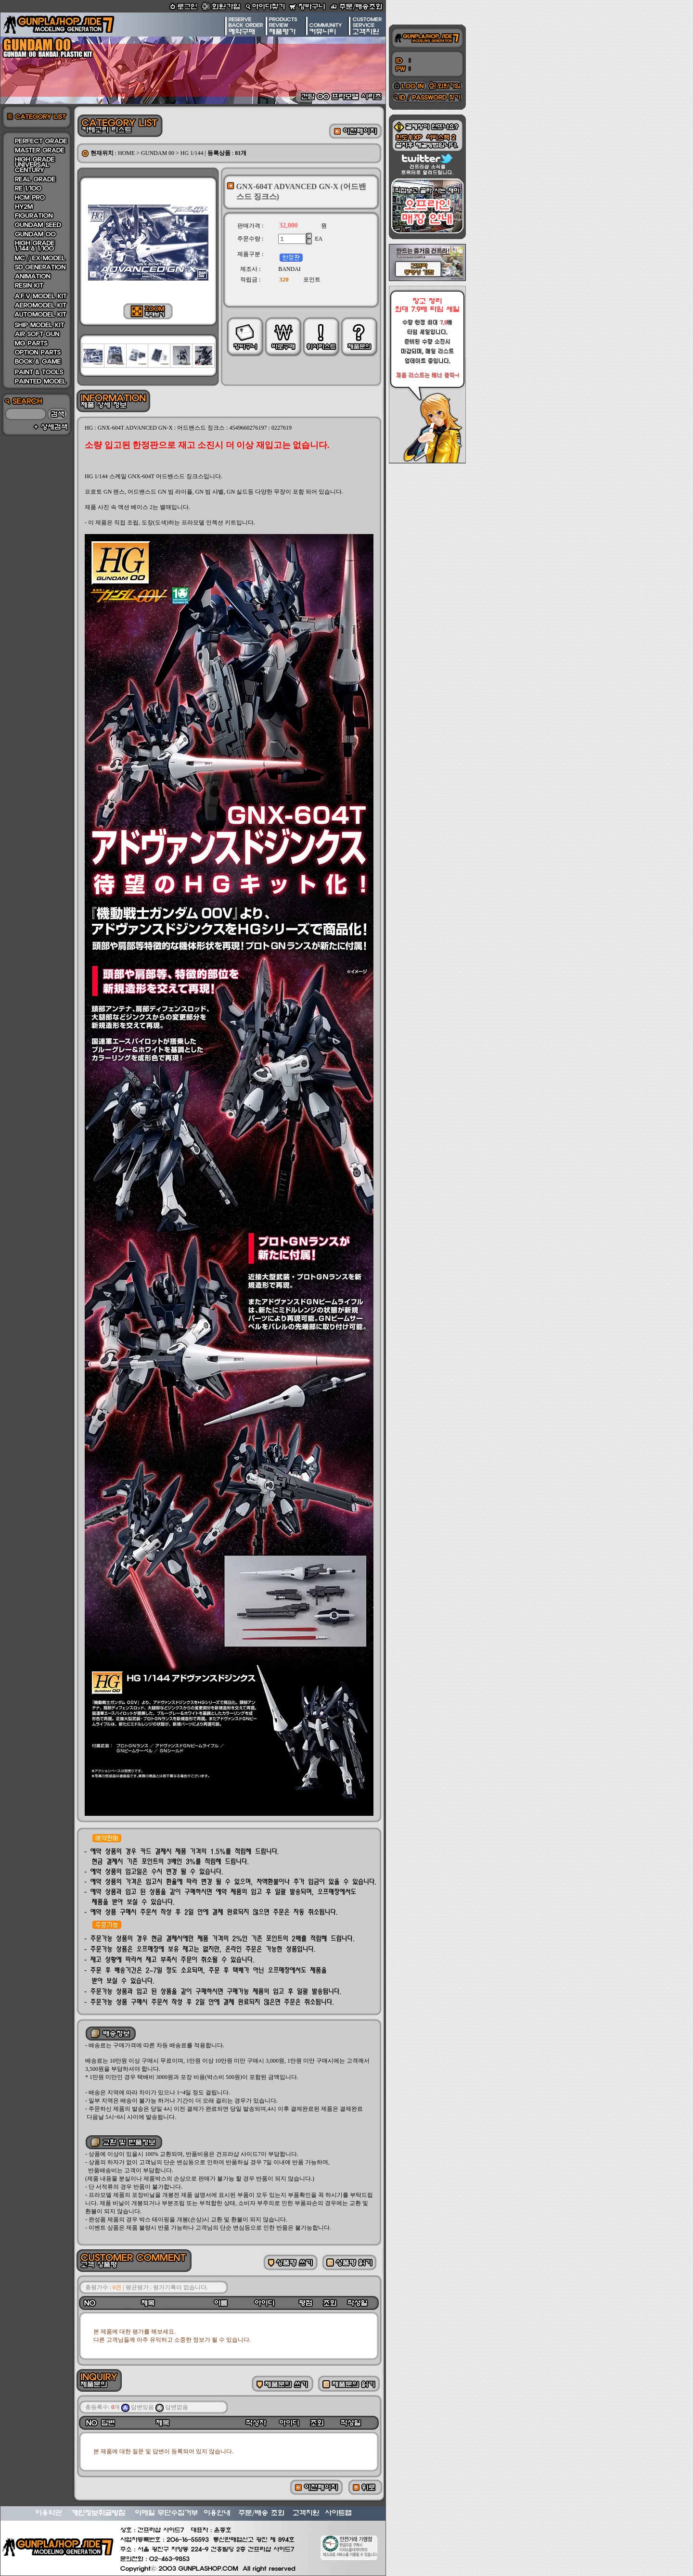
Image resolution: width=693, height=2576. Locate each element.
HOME (126, 153)
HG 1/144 (192, 153)
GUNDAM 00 (157, 153)
